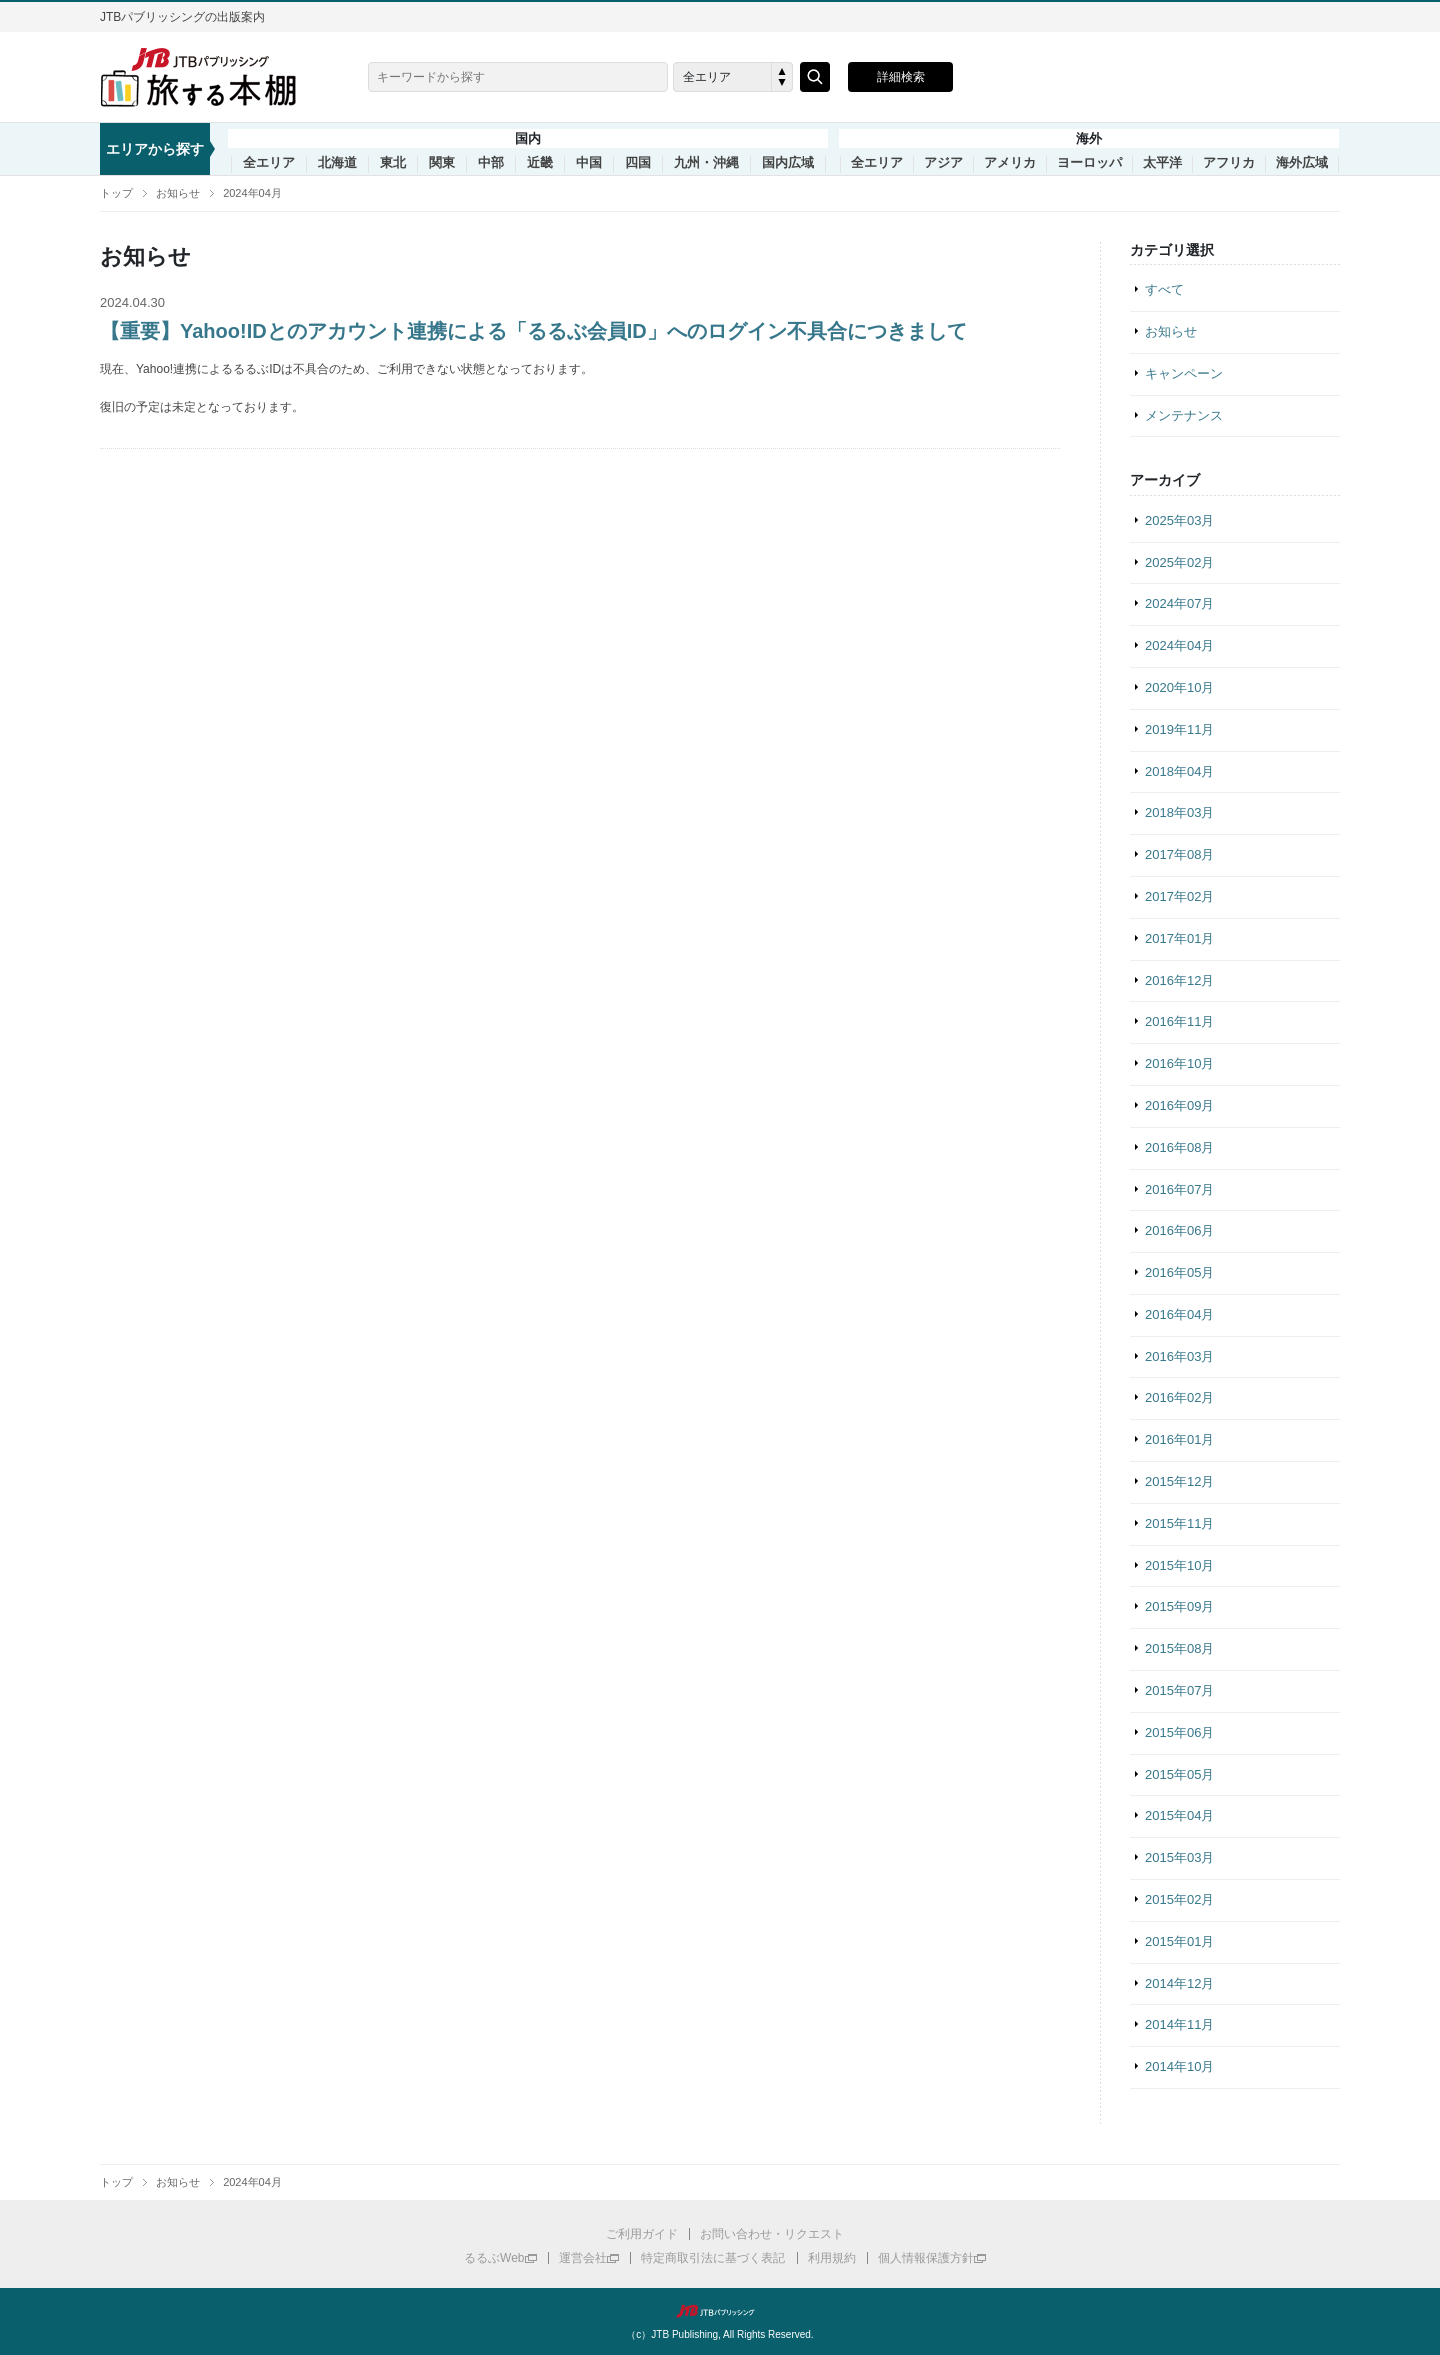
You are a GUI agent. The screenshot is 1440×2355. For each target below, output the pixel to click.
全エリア (269, 163)
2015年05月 (1179, 1774)
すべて (1164, 289)
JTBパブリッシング (720, 2311)
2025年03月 (1179, 520)
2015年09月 (1179, 1606)
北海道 (337, 163)
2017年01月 (1179, 938)
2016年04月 (1179, 1314)
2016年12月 (1179, 980)
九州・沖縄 (706, 163)
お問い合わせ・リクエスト (772, 2234)
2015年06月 (1179, 1732)
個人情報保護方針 (926, 2258)
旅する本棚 (210, 77)
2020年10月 (1179, 687)
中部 (491, 163)
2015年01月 (1179, 1941)
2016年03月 (1179, 1356)
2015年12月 (1179, 1481)
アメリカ (1010, 163)
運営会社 (583, 2258)
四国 (638, 163)
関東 (442, 163)
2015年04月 (1179, 1815)
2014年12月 (1179, 1983)
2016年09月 (1179, 1105)
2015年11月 (1179, 1523)
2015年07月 (1179, 1690)
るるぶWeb (494, 2258)
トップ (116, 193)
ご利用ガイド (642, 2234)
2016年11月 (1179, 1021)
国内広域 (788, 163)
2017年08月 (1179, 854)
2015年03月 (1179, 1857)
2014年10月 (1179, 2066)
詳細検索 (901, 77)
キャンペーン (1184, 373)
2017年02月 (1179, 896)
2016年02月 (1179, 1397)
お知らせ (178, 193)
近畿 (540, 163)
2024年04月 (252, 193)
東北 (393, 163)
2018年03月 (1179, 812)
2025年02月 (1179, 562)
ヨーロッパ (1089, 163)
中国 (589, 163)
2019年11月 (1179, 729)
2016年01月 (1179, 1439)
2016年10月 (1179, 1063)
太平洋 (1162, 163)
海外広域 (1302, 163)
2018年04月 (1179, 771)
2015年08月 (1179, 1648)
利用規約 (832, 2258)
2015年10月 (1179, 1565)
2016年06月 (1179, 1230)
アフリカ (1229, 163)
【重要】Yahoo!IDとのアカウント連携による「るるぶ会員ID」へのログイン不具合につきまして (533, 331)
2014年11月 (1179, 2024)
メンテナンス (1184, 415)
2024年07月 (1179, 603)
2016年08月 (1179, 1147)
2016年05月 (1179, 1272)
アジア (943, 163)
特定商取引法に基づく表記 (713, 2258)
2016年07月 (1179, 1189)
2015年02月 (1179, 1899)
